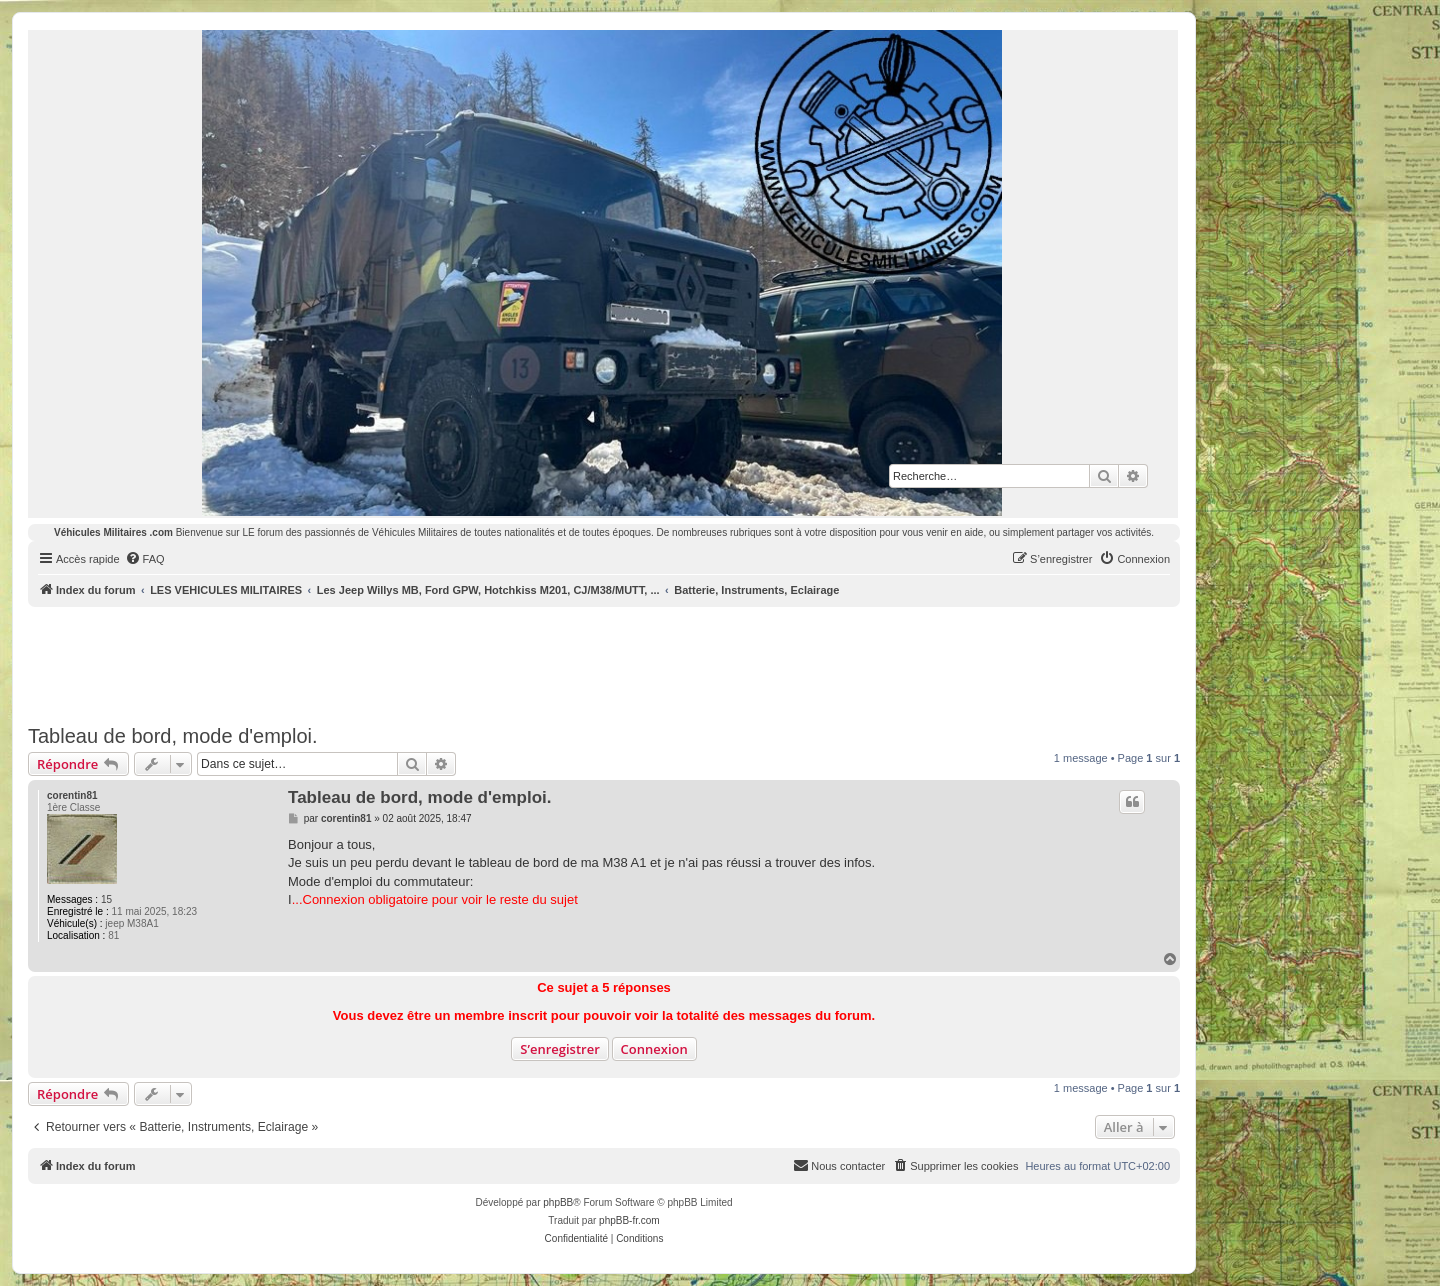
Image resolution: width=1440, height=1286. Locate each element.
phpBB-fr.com (629, 1220)
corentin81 (72, 795)
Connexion (654, 1049)
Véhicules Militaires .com (113, 532)
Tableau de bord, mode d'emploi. (173, 736)
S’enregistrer (560, 1049)
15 (106, 899)
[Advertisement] (604, 662)
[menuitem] (145, 559)
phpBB (558, 1202)
